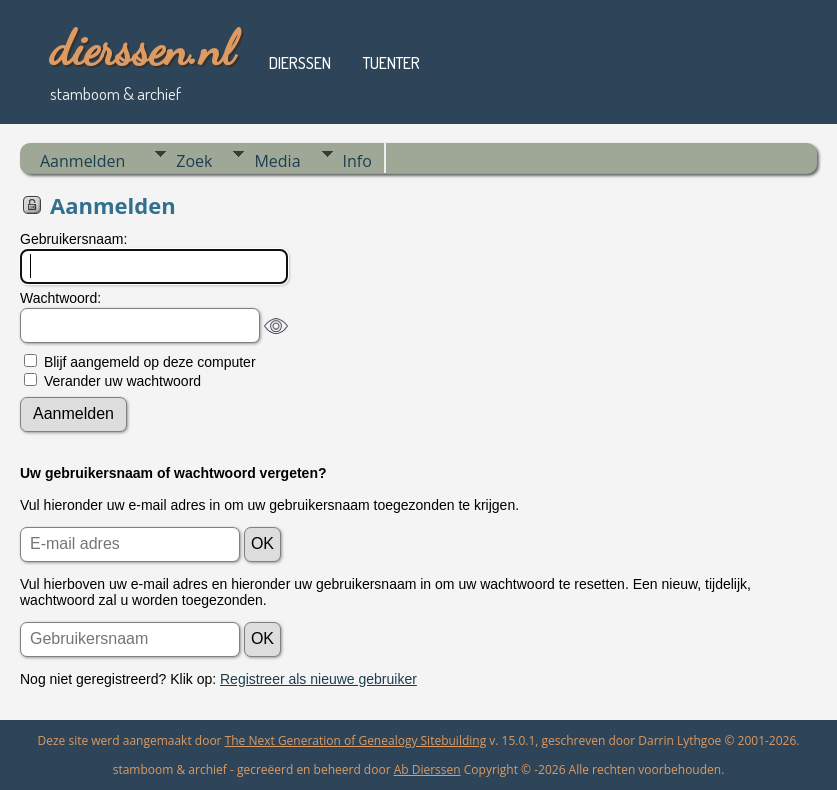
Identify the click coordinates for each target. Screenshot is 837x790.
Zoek (194, 161)
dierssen (300, 63)
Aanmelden (82, 161)
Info (357, 161)
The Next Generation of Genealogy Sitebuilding (356, 740)
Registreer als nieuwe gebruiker (318, 679)
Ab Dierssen (427, 769)
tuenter (391, 63)
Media (277, 161)
